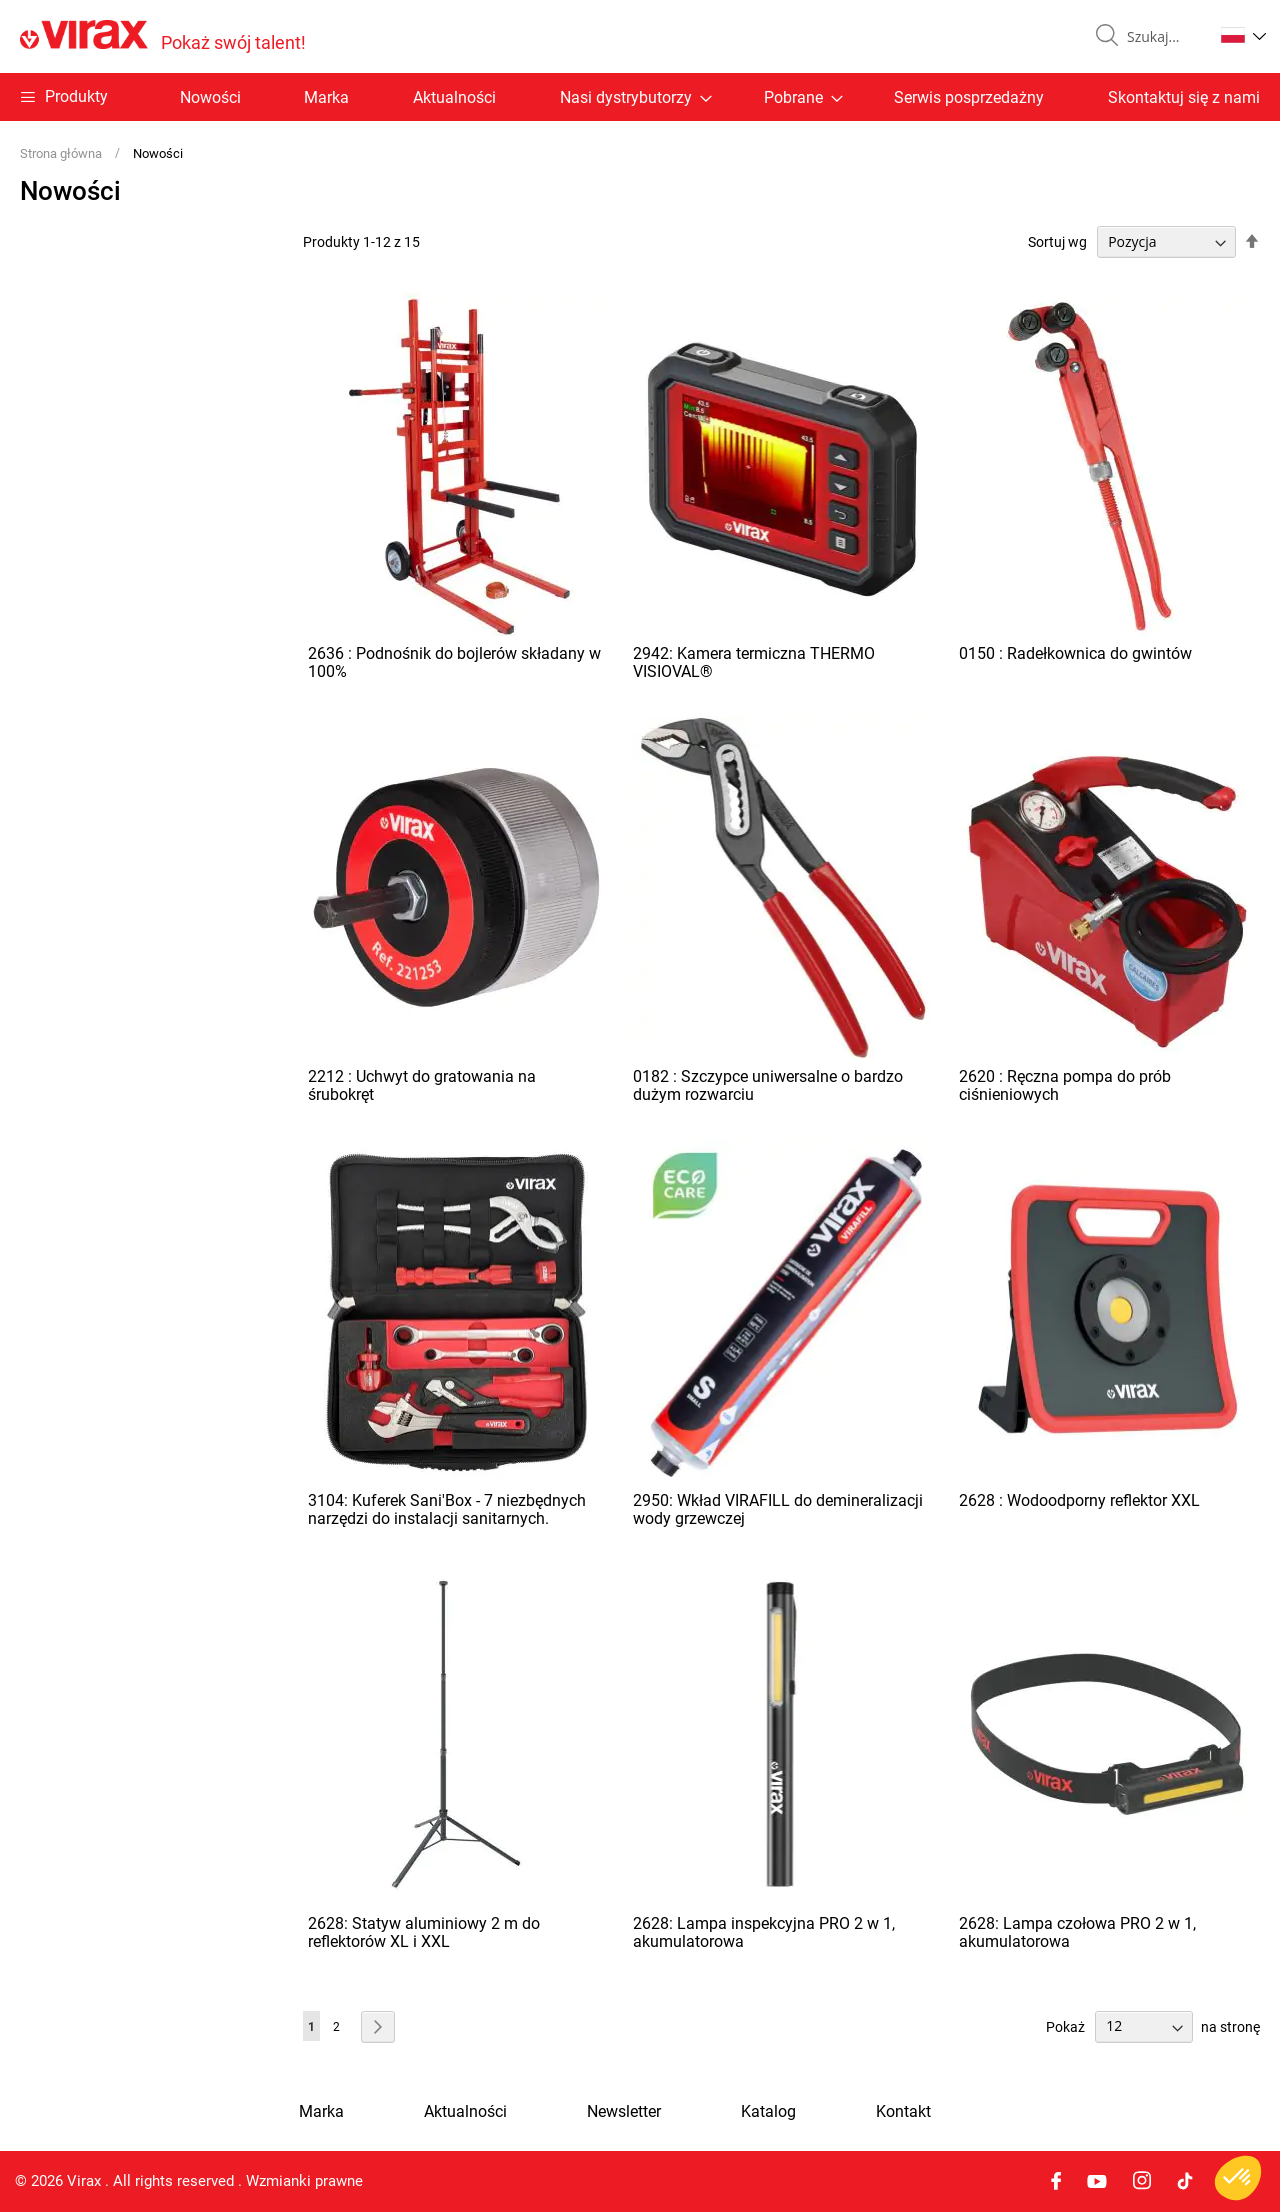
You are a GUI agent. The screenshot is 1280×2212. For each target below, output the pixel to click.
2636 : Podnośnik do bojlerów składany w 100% (454, 662)
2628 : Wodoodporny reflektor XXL (1079, 1500)
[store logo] (163, 36)
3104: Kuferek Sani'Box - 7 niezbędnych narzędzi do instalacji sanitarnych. (447, 1509)
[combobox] (1162, 37)
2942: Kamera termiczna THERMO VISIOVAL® (754, 662)
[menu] (640, 97)
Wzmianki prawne (304, 2181)
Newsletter (624, 2112)
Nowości (210, 97)
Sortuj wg (1057, 242)
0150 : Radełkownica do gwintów (1075, 653)
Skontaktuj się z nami (1184, 97)
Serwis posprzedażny (969, 97)
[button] (1243, 35)
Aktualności (454, 97)
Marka (326, 97)
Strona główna (62, 153)
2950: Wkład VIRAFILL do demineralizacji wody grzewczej (778, 1509)
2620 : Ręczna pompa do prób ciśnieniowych (1065, 1085)
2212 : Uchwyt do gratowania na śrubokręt (422, 1085)
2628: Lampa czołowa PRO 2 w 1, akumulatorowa (1077, 1932)
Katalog (768, 2112)
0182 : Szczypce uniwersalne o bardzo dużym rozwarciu (768, 1085)
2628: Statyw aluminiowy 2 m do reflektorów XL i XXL (424, 1932)
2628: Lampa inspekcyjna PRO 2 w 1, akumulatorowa (764, 1932)
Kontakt (903, 2112)
